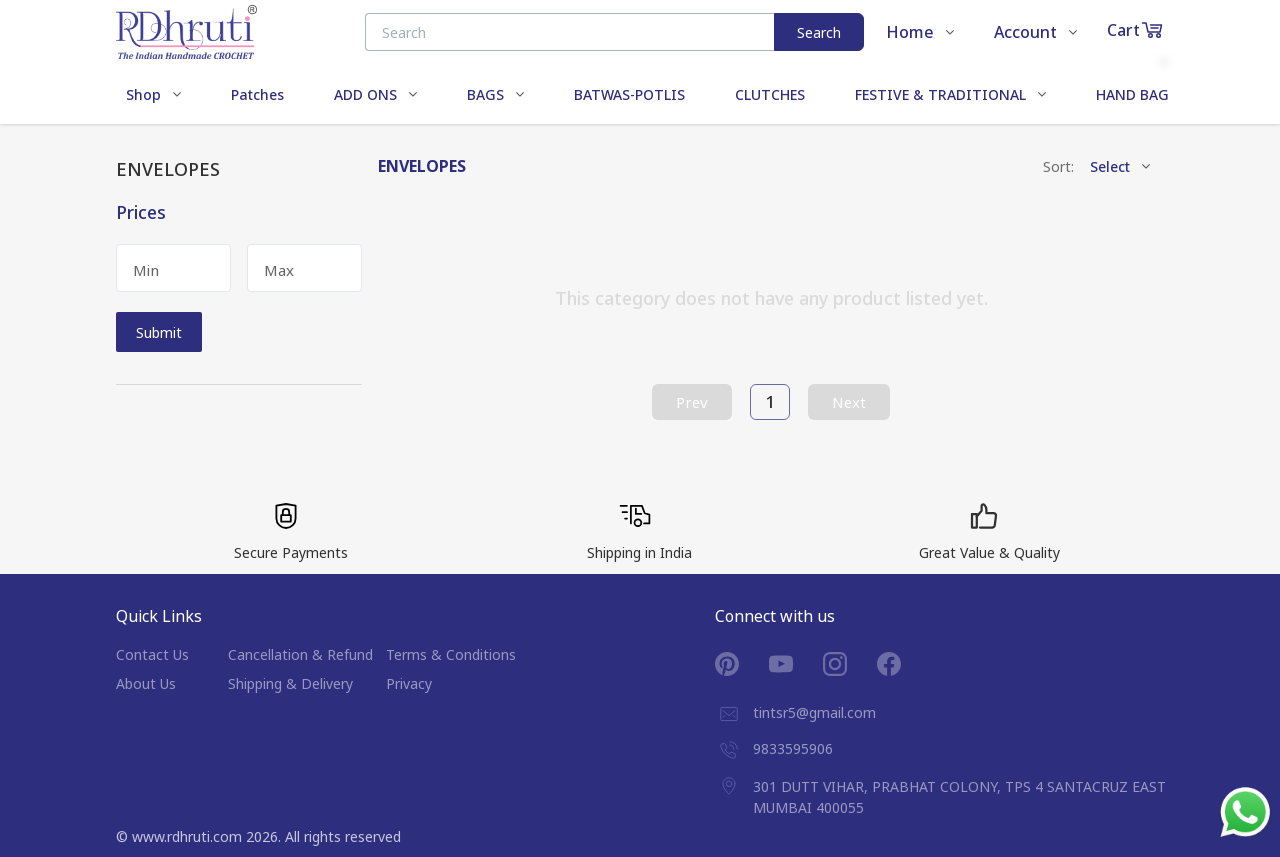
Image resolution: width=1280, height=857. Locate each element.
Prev (692, 402)
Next (849, 402)
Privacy (409, 683)
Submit (159, 332)
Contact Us (152, 654)
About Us (146, 683)
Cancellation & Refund (300, 654)
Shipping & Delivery (290, 683)
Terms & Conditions (451, 654)
